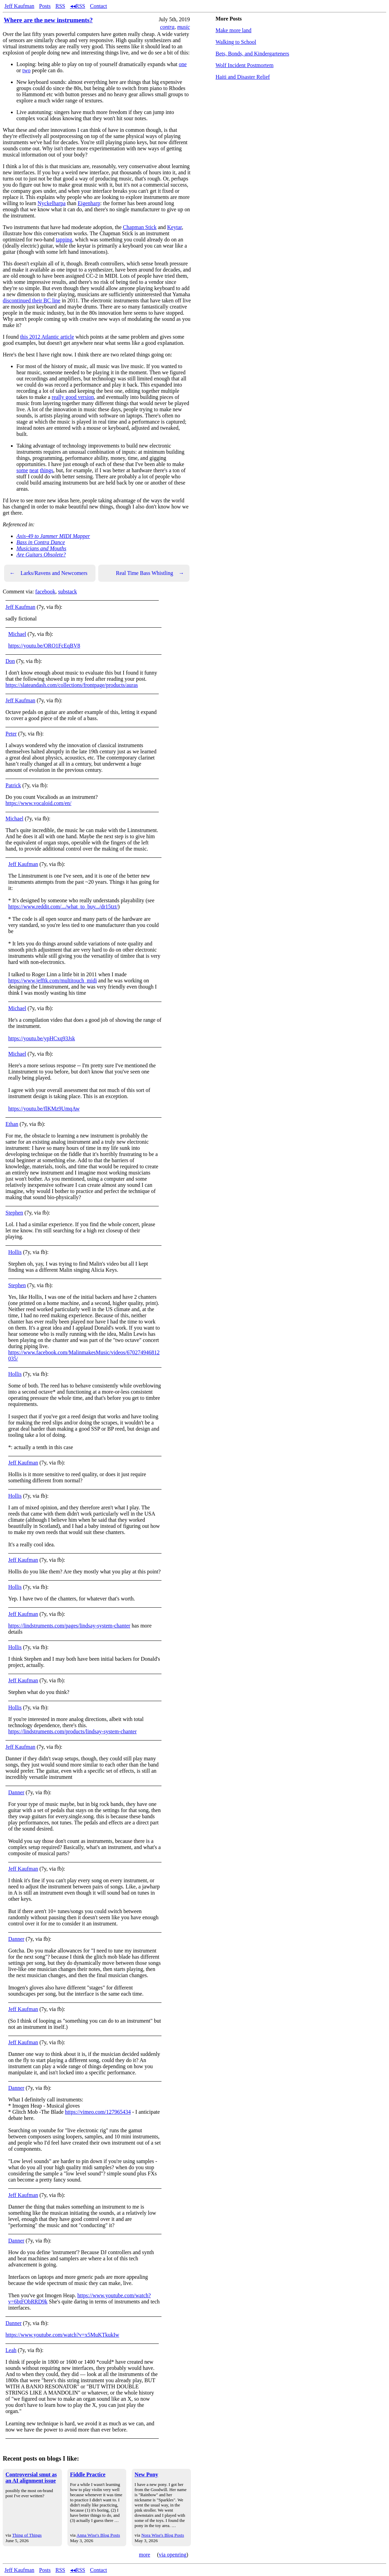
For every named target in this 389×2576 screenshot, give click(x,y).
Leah (10, 2350)
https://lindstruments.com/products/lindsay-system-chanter (72, 1731)
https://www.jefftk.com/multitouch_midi (52, 980)
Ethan (11, 1124)
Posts (45, 6)
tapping (64, 239)
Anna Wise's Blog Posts (98, 2535)
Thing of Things (26, 2535)
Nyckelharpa (52, 203)
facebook (45, 591)
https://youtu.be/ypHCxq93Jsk (41, 1038)
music (183, 27)
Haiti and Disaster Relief (243, 77)
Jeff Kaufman (19, 6)
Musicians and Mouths (41, 548)
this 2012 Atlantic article (47, 337)
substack (67, 591)
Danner (16, 1792)
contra (167, 27)
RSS (60, 6)
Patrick (13, 785)
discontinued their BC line (31, 300)
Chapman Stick (139, 227)
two (26, 70)
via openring (172, 2555)
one (183, 64)
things (46, 470)
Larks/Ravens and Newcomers (49, 573)
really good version (73, 397)
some (22, 470)
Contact (98, 6)
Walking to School (236, 42)
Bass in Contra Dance (40, 542)
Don (10, 661)
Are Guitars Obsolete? (41, 554)
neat (34, 470)
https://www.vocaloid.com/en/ (38, 803)
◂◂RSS (77, 6)
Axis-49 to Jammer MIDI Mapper (53, 536)
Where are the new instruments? (48, 20)
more (144, 2555)
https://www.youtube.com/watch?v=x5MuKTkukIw (62, 2335)
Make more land (233, 30)
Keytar (174, 227)
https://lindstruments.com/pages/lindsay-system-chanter (69, 1626)
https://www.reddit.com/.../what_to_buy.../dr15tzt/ (63, 906)
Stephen (14, 1213)
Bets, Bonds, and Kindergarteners (252, 53)
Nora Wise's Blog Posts (162, 2535)
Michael (17, 634)
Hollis (15, 1252)
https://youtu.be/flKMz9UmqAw (44, 1108)
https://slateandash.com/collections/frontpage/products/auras (71, 685)
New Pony (146, 2474)
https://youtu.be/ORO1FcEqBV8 (44, 646)
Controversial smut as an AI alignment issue (31, 2478)
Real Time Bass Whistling (150, 573)
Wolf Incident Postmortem (244, 65)
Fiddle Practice (88, 2474)
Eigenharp (89, 203)
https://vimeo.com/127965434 (98, 2112)
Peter (11, 734)
